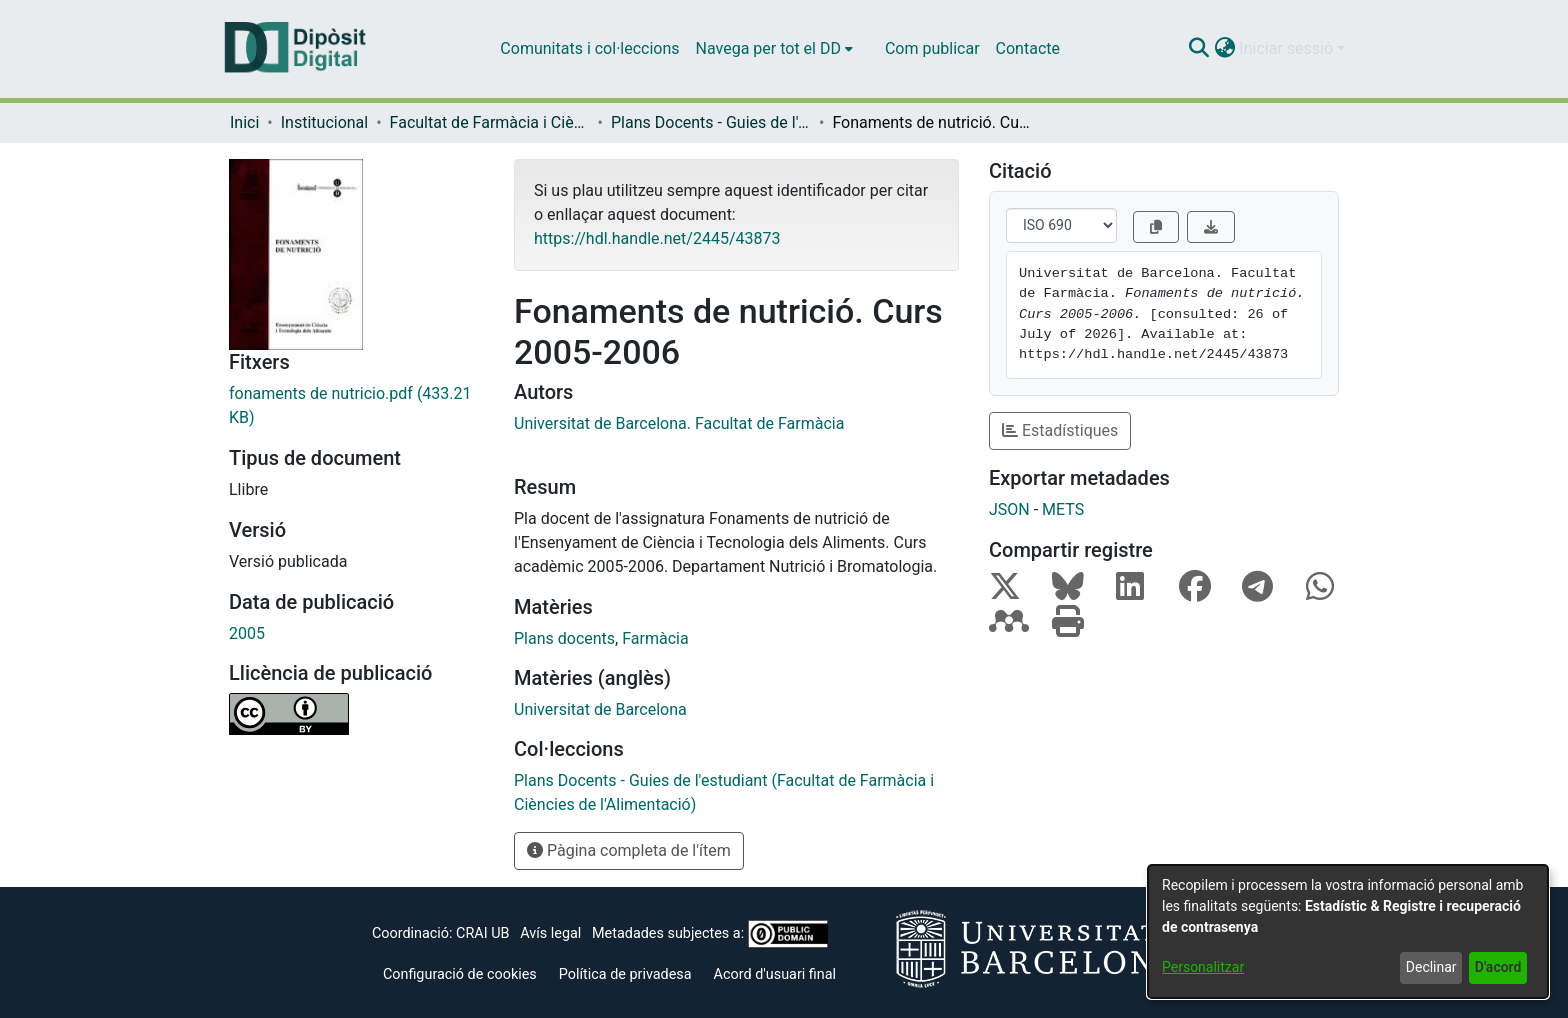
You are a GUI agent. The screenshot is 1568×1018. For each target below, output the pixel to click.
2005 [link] (247, 633)
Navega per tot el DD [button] (768, 48)
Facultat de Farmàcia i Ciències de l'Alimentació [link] (490, 122)
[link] (356, 406)
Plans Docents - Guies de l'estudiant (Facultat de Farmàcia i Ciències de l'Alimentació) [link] (711, 122)
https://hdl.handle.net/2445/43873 (657, 238)
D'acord (1498, 967)
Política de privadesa (625, 974)
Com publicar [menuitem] (932, 48)
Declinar (1431, 967)
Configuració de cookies (460, 974)
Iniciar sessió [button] (1288, 48)
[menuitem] (774, 49)
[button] (1198, 49)
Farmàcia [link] (655, 638)
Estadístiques (1060, 430)
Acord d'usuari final (775, 974)
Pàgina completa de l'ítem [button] (629, 850)
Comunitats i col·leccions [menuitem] (589, 48)
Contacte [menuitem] (1028, 48)
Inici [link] (244, 122)
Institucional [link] (324, 122)
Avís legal (550, 933)
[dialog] (1348, 931)
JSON (1009, 509)
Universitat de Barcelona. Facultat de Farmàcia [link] (679, 423)
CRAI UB (482, 933)
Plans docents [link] (564, 638)
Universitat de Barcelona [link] (600, 709)
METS (1063, 509)
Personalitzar (1203, 967)
